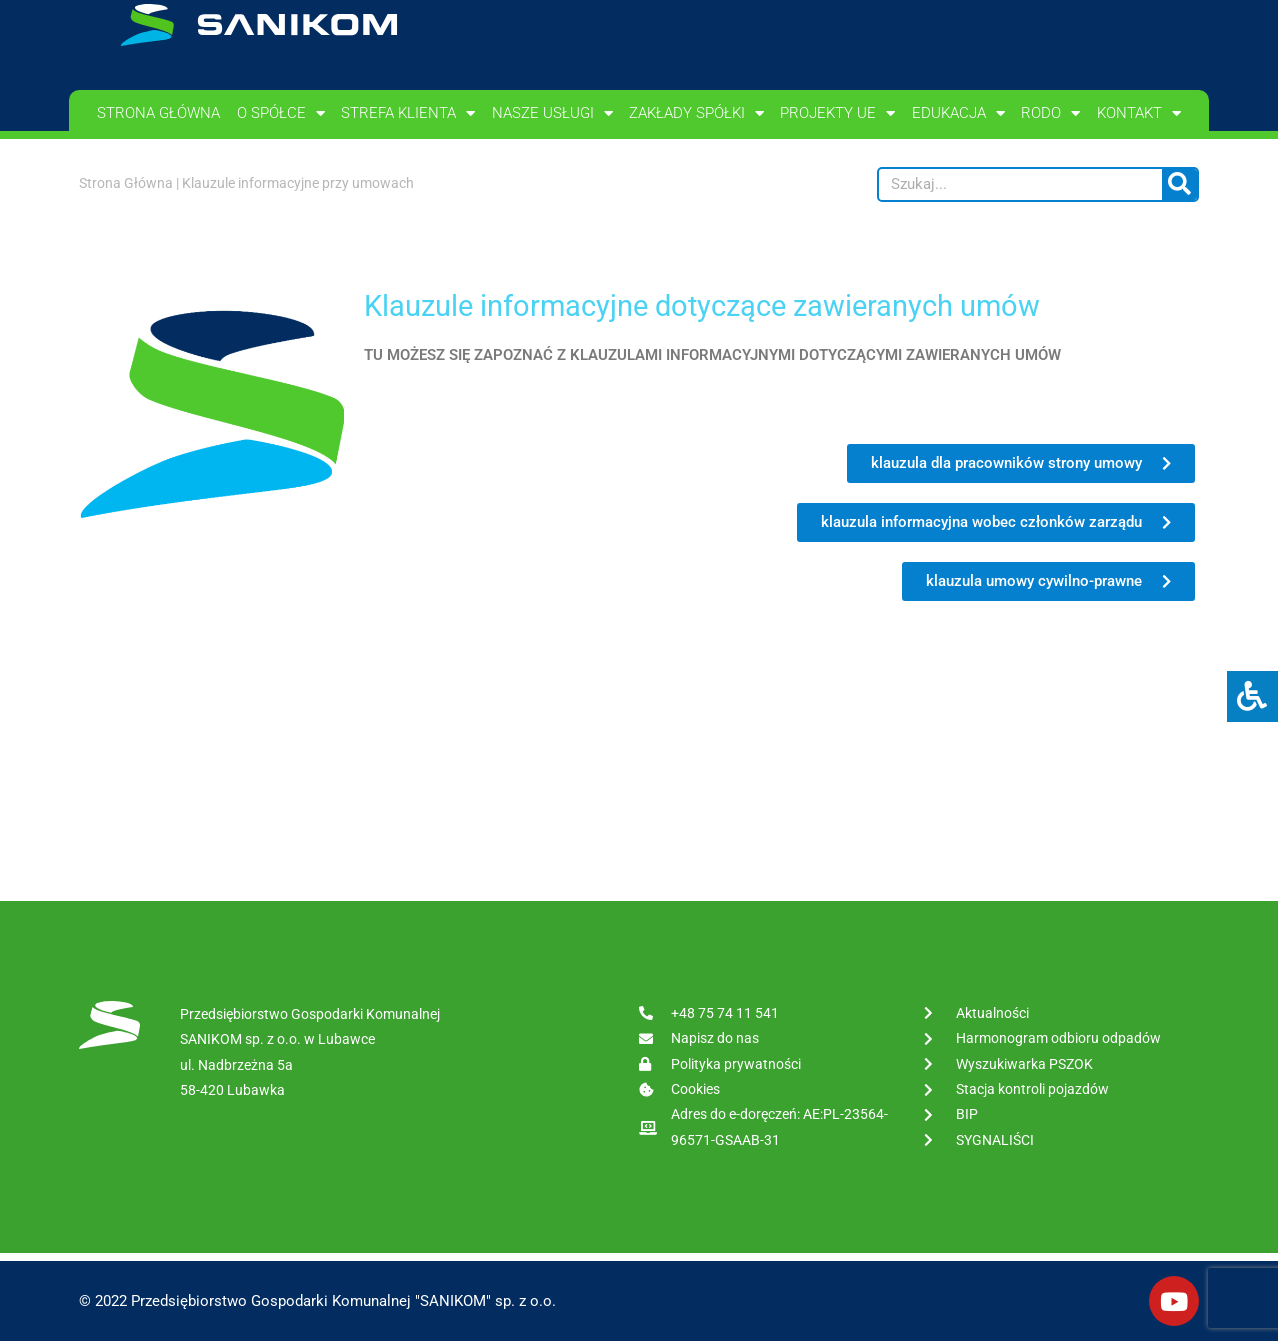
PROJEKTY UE (837, 113)
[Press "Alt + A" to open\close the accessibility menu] (1252, 696)
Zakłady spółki (696, 113)
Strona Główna (126, 183)
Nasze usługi (552, 113)
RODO (1050, 113)
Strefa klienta (408, 113)
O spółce (281, 113)
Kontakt (1139, 113)
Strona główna (158, 113)
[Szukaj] (1179, 184)
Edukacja (958, 113)
